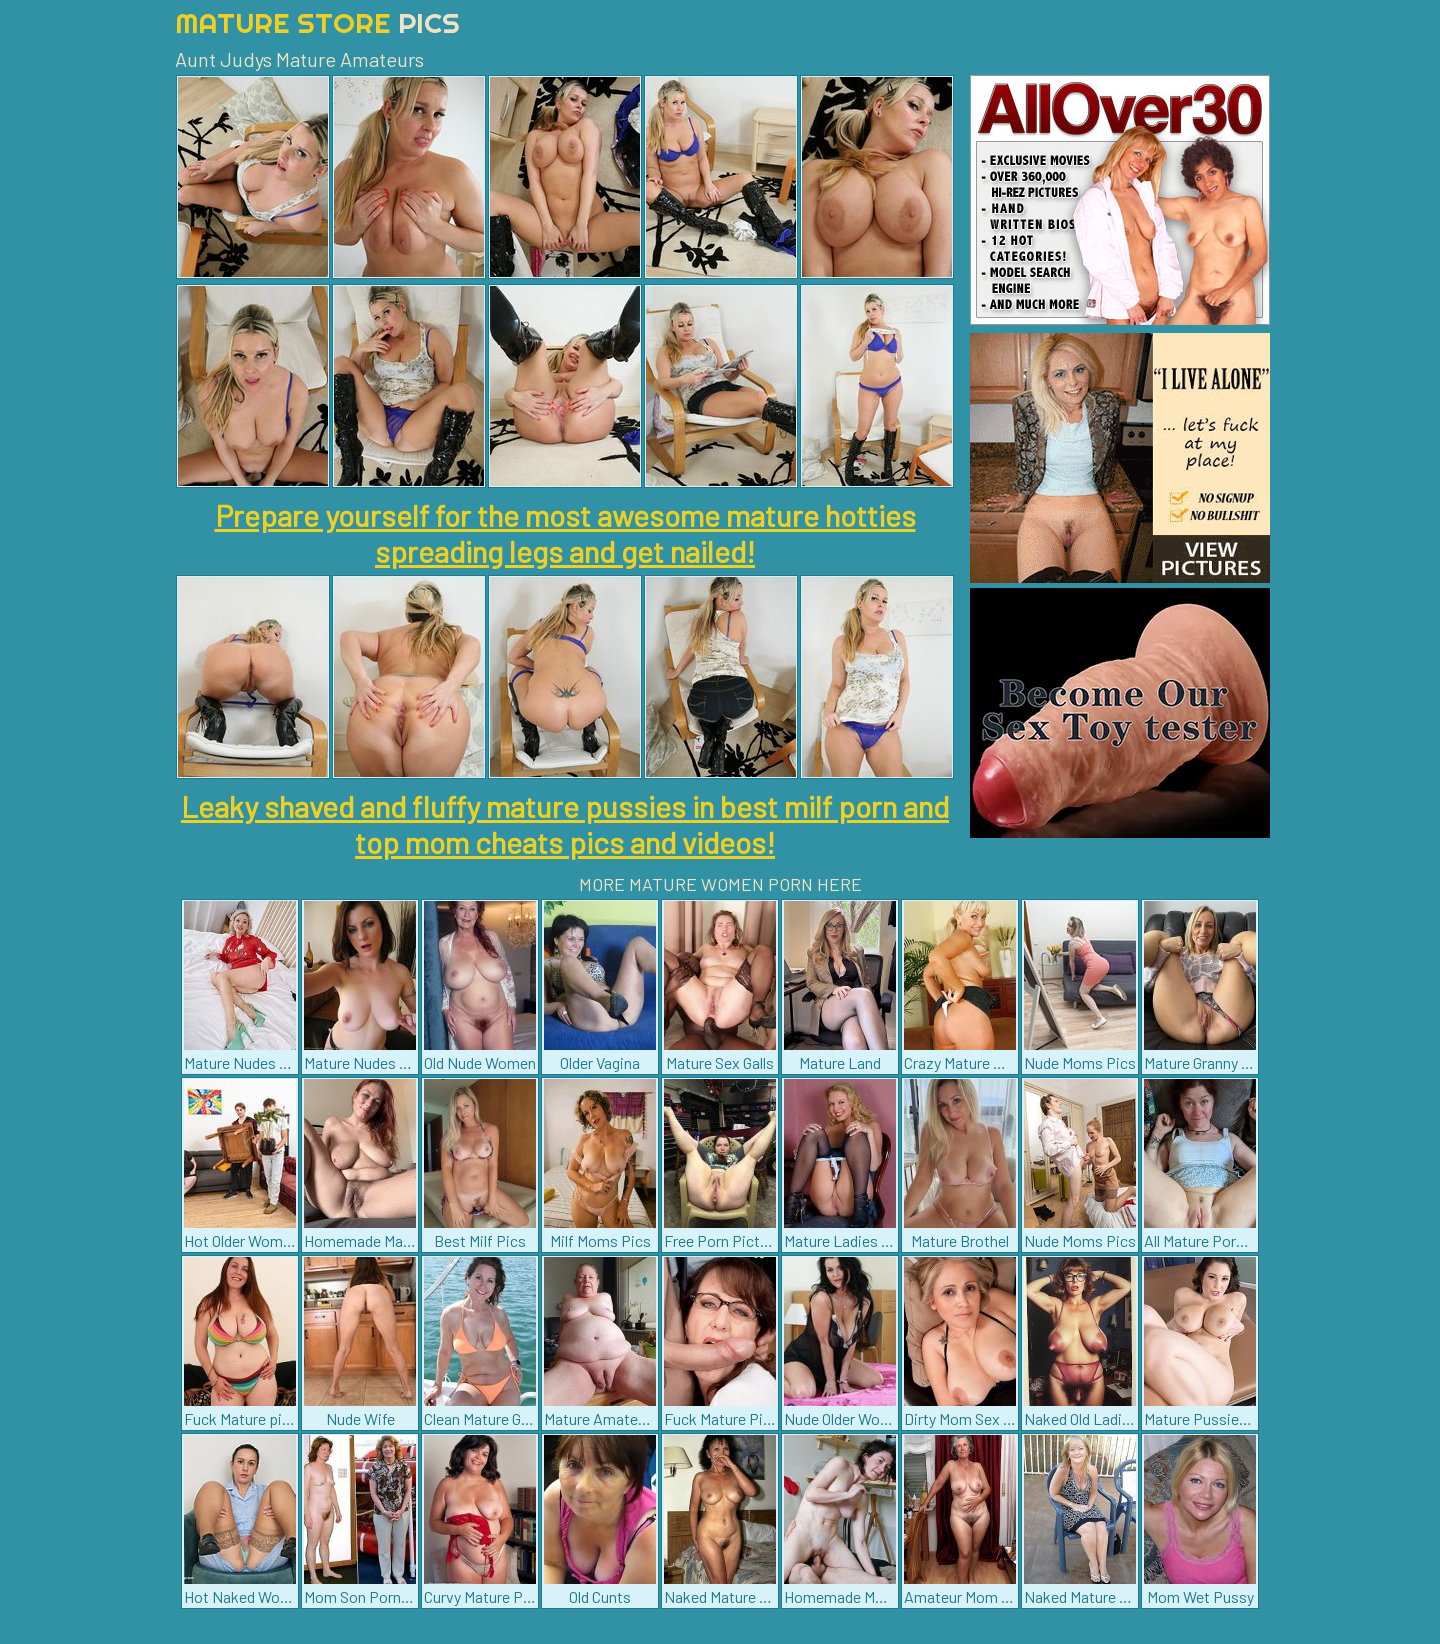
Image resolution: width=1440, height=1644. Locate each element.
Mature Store (317, 22)
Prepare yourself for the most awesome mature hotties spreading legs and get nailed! (565, 533)
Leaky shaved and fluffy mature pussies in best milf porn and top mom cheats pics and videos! (565, 824)
